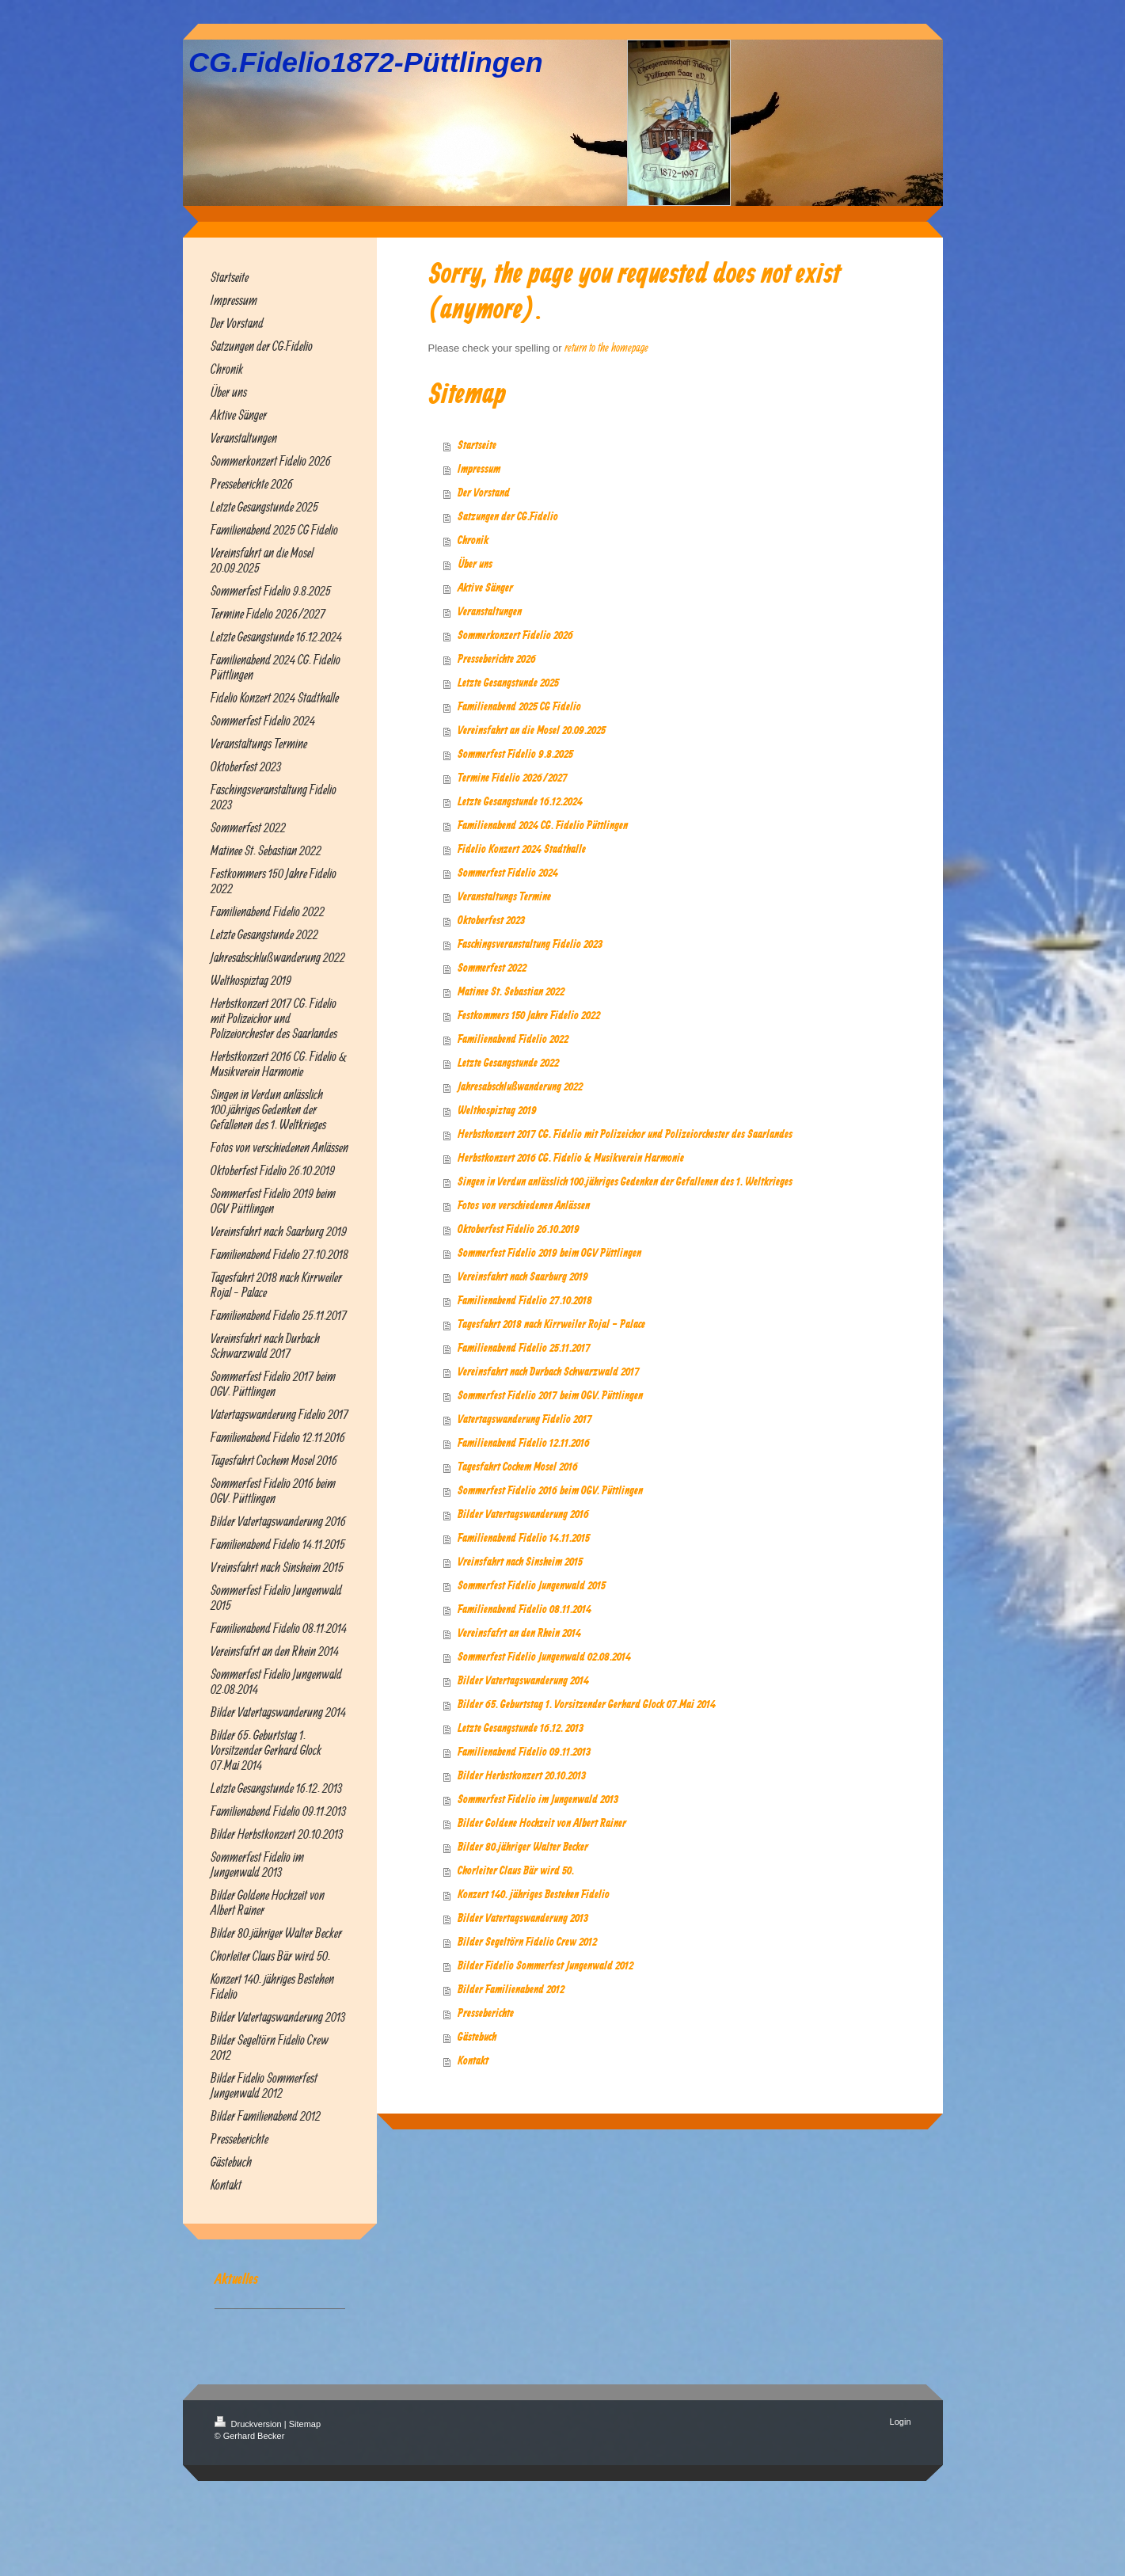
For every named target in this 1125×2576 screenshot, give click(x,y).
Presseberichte (486, 2014)
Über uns (475, 564)
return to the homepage (606, 347)
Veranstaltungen (490, 612)
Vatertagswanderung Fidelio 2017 (525, 1420)
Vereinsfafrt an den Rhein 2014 (519, 1634)
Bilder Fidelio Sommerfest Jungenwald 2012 (545, 1966)
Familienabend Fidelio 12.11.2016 (524, 1443)
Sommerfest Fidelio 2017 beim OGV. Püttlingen (550, 1396)
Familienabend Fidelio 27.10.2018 (525, 1301)
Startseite (477, 446)
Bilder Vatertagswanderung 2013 (523, 1919)
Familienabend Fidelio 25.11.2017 (524, 1348)
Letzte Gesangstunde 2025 (508, 683)
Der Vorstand (484, 493)
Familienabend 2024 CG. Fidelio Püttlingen (543, 826)
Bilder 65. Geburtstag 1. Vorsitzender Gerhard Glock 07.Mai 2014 (587, 1705)
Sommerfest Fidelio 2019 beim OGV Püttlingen (549, 1253)
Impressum (479, 469)
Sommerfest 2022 (492, 968)
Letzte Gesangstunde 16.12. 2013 (520, 1729)
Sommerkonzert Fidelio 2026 (515, 636)
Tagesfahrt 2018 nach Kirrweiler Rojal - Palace (551, 1325)
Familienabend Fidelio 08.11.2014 (524, 1610)
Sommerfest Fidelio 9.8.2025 (515, 755)
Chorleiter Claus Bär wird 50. (516, 1871)
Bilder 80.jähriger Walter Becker (523, 1847)
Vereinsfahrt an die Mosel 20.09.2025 (532, 731)
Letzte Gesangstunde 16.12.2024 (520, 802)
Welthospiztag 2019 (497, 1111)
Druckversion (249, 2424)
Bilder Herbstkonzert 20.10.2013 (522, 1776)
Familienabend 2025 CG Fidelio (519, 707)
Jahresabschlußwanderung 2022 (520, 1087)
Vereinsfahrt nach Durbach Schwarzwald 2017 (549, 1372)
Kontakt (473, 2061)
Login (900, 2421)
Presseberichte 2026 (497, 660)
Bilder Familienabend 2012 (511, 1990)
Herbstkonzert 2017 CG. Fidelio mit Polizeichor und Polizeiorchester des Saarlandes (625, 1135)
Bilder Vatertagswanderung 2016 (523, 1515)
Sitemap (305, 2424)
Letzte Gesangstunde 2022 (508, 1063)
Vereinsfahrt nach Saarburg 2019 (523, 1277)
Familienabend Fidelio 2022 (513, 1040)
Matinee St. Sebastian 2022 (511, 992)
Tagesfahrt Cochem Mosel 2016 (518, 1467)
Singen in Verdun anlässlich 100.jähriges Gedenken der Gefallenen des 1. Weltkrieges (625, 1182)
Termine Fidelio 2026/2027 (513, 778)
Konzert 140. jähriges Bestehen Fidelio (534, 1895)
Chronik (473, 541)
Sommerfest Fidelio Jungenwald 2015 (532, 1586)
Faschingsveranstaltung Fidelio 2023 (530, 945)
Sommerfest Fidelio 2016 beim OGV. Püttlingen (550, 1491)
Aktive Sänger (485, 588)
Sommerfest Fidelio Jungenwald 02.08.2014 (544, 1657)
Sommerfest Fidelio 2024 (508, 873)
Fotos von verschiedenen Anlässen (524, 1206)
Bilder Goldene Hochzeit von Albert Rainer (542, 1824)
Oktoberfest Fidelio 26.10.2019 (519, 1230)
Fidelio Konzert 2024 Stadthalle (522, 850)
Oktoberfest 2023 (491, 921)
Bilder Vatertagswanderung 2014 (523, 1681)
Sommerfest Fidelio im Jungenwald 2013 (538, 1800)
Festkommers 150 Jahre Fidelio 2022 (529, 1016)
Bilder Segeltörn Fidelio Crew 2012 (527, 1942)
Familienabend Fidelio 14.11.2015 (524, 1539)
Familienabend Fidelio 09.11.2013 (524, 1752)
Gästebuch (477, 2037)
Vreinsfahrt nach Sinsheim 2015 (520, 1562)
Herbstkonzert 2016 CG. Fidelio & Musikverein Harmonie (571, 1158)
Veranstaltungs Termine (504, 897)
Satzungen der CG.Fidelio (508, 517)
